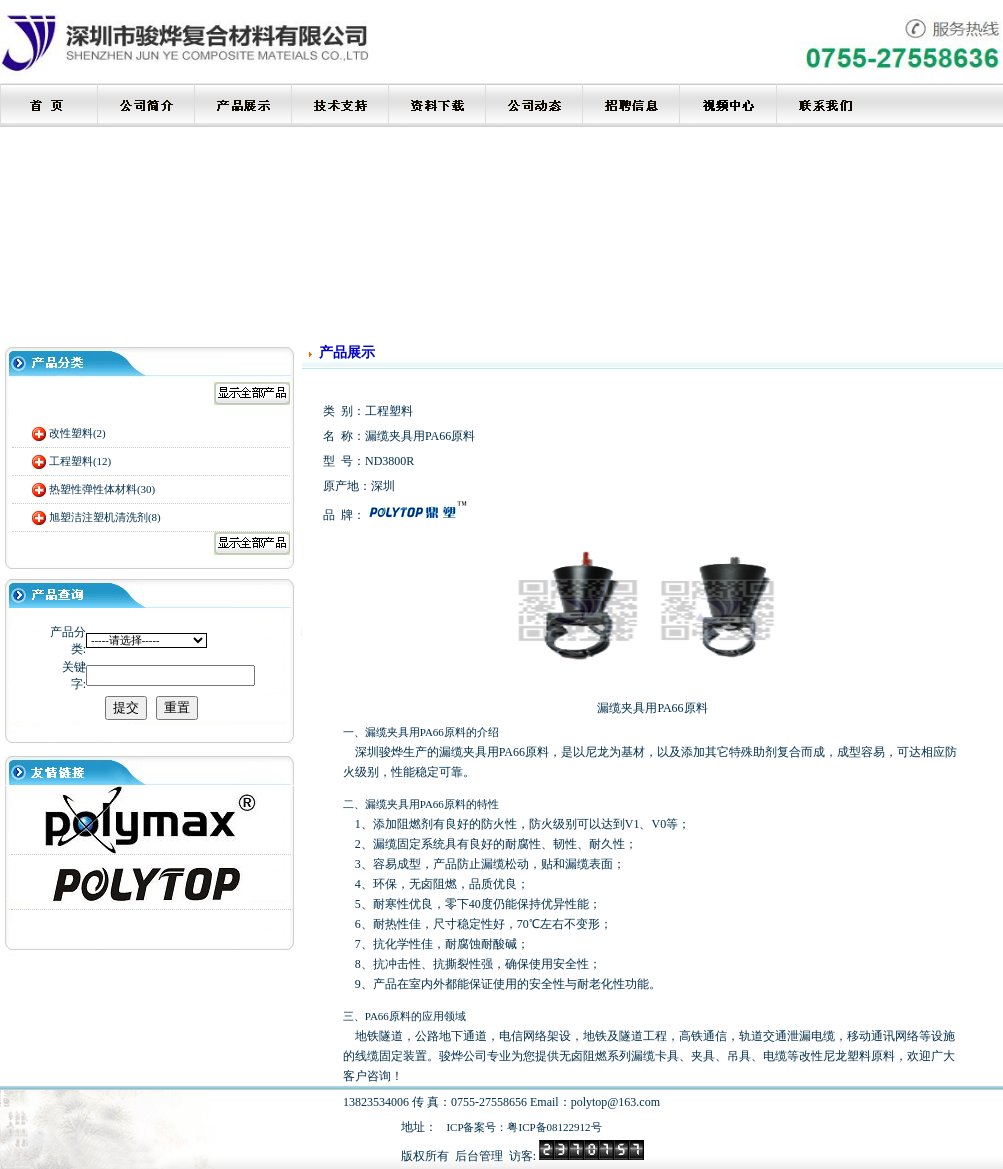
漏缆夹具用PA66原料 (415, 804)
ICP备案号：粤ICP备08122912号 (523, 1127)
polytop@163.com (615, 1102)
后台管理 (479, 1156)
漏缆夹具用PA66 (404, 732)
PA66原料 (388, 1016)
